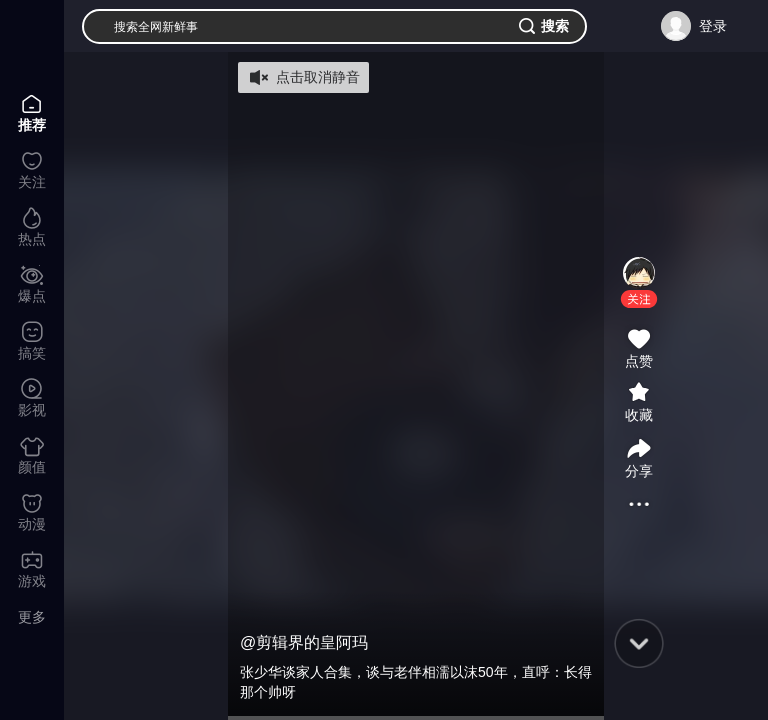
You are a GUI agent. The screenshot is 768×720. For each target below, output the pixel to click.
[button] (639, 299)
